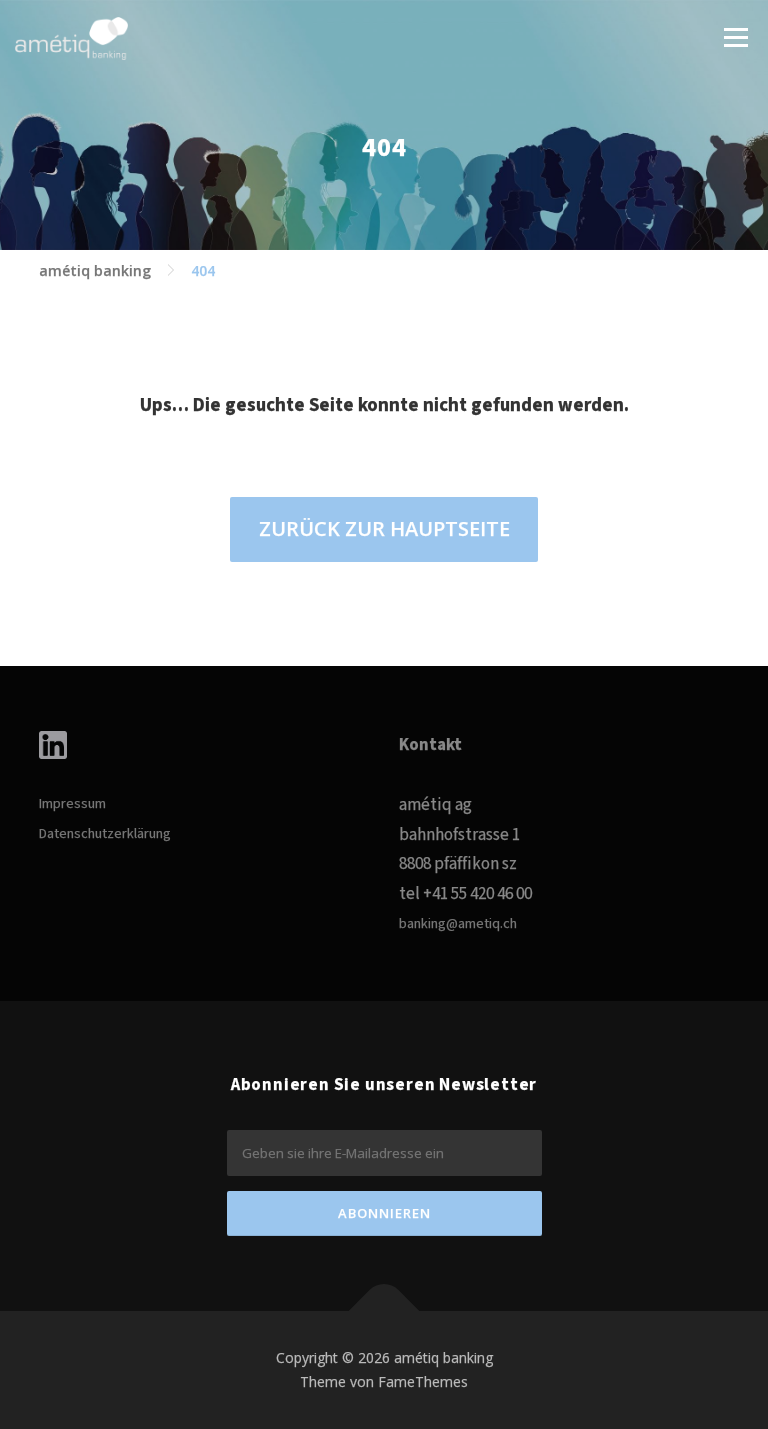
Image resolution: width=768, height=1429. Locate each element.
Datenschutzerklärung (105, 834)
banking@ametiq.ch (458, 924)
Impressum (72, 804)
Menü (735, 37)
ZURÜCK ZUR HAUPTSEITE (384, 528)
